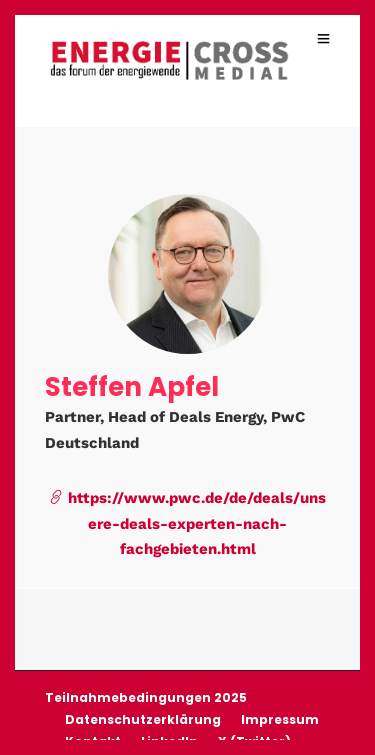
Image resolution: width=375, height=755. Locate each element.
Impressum (280, 718)
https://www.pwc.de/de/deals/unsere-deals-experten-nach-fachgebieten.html (187, 522)
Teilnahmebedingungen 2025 (146, 696)
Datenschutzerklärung (143, 718)
